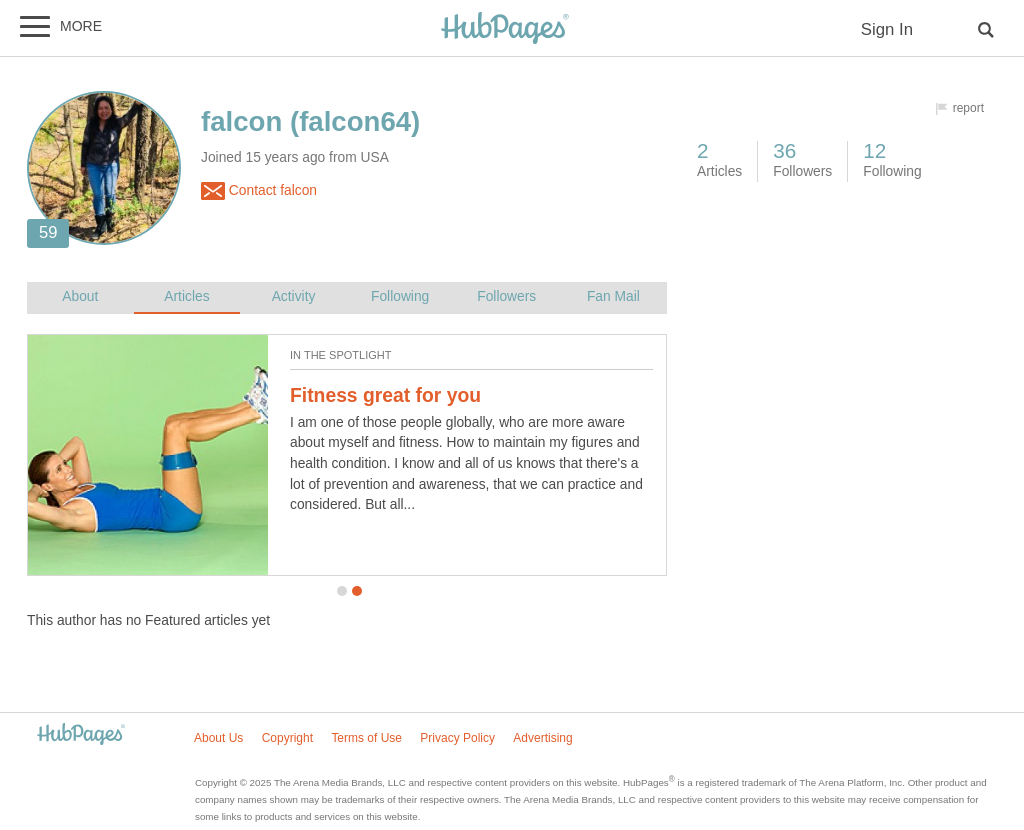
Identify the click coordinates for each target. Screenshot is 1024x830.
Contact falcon (259, 191)
